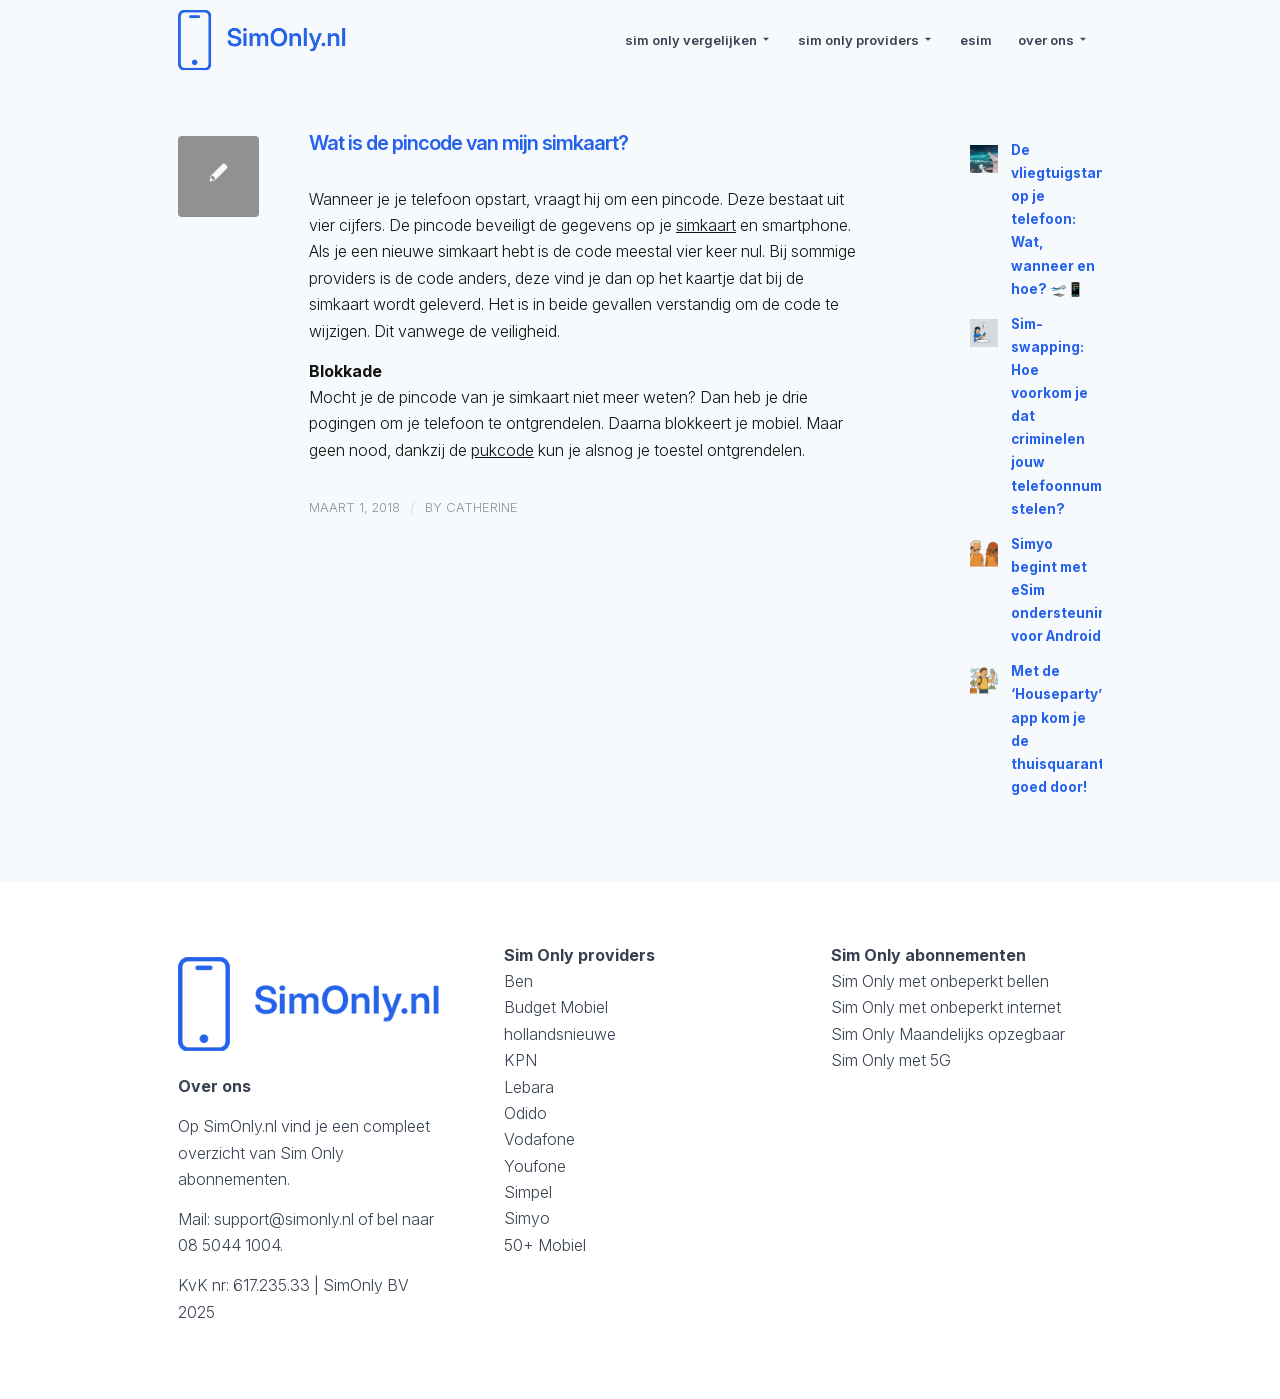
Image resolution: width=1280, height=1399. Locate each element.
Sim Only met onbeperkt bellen (940, 981)
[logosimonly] (265, 40)
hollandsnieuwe (560, 1034)
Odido (525, 1113)
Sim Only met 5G (891, 1060)
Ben (518, 981)
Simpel (528, 1192)
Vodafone (539, 1139)
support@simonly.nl (284, 1219)
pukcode (502, 450)
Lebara (529, 1087)
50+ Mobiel (545, 1245)
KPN (520, 1060)
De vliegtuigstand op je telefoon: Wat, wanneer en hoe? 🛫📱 (1062, 219)
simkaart (706, 225)
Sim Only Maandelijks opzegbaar (948, 1034)
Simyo (527, 1218)
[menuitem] (698, 40)
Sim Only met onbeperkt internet (946, 1007)
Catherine (482, 507)
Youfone (535, 1166)
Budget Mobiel (556, 1007)
